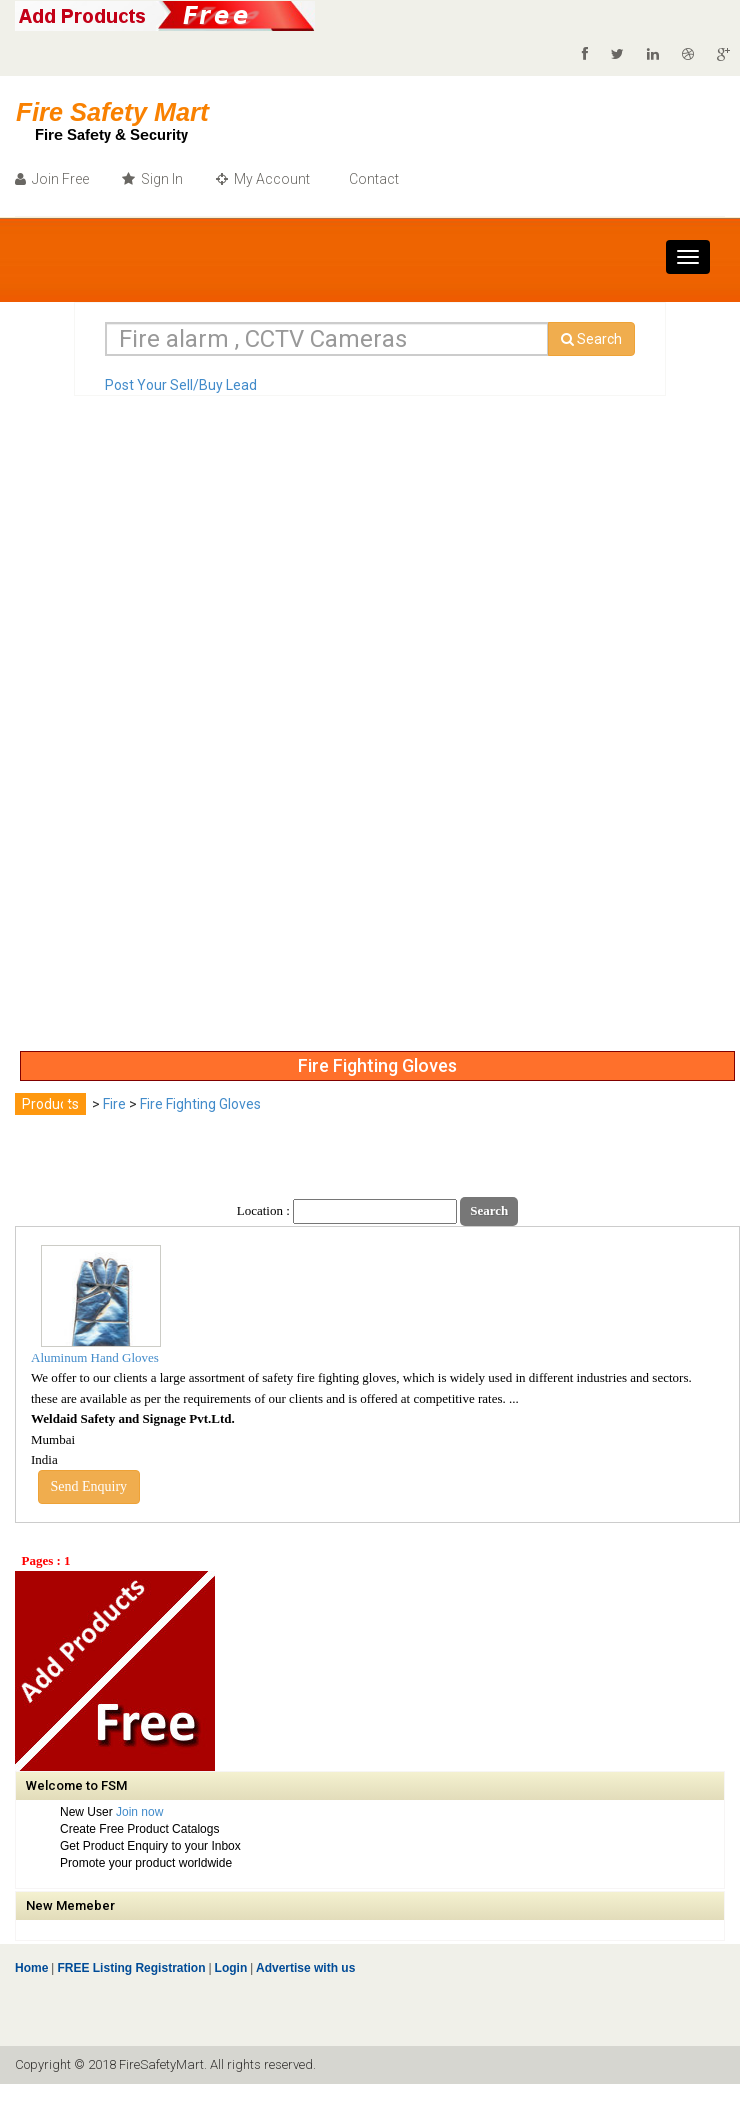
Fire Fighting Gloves (200, 1104)
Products (50, 1104)
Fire (114, 1104)
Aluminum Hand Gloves (95, 1357)
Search (591, 339)
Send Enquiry (89, 1486)
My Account (263, 179)
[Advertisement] (95, 741)
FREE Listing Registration (131, 1968)
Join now (139, 1812)
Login (231, 1968)
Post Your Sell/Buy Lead (181, 385)
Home (31, 1968)
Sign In (152, 179)
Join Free (52, 179)
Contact (372, 179)
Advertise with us (304, 1968)
